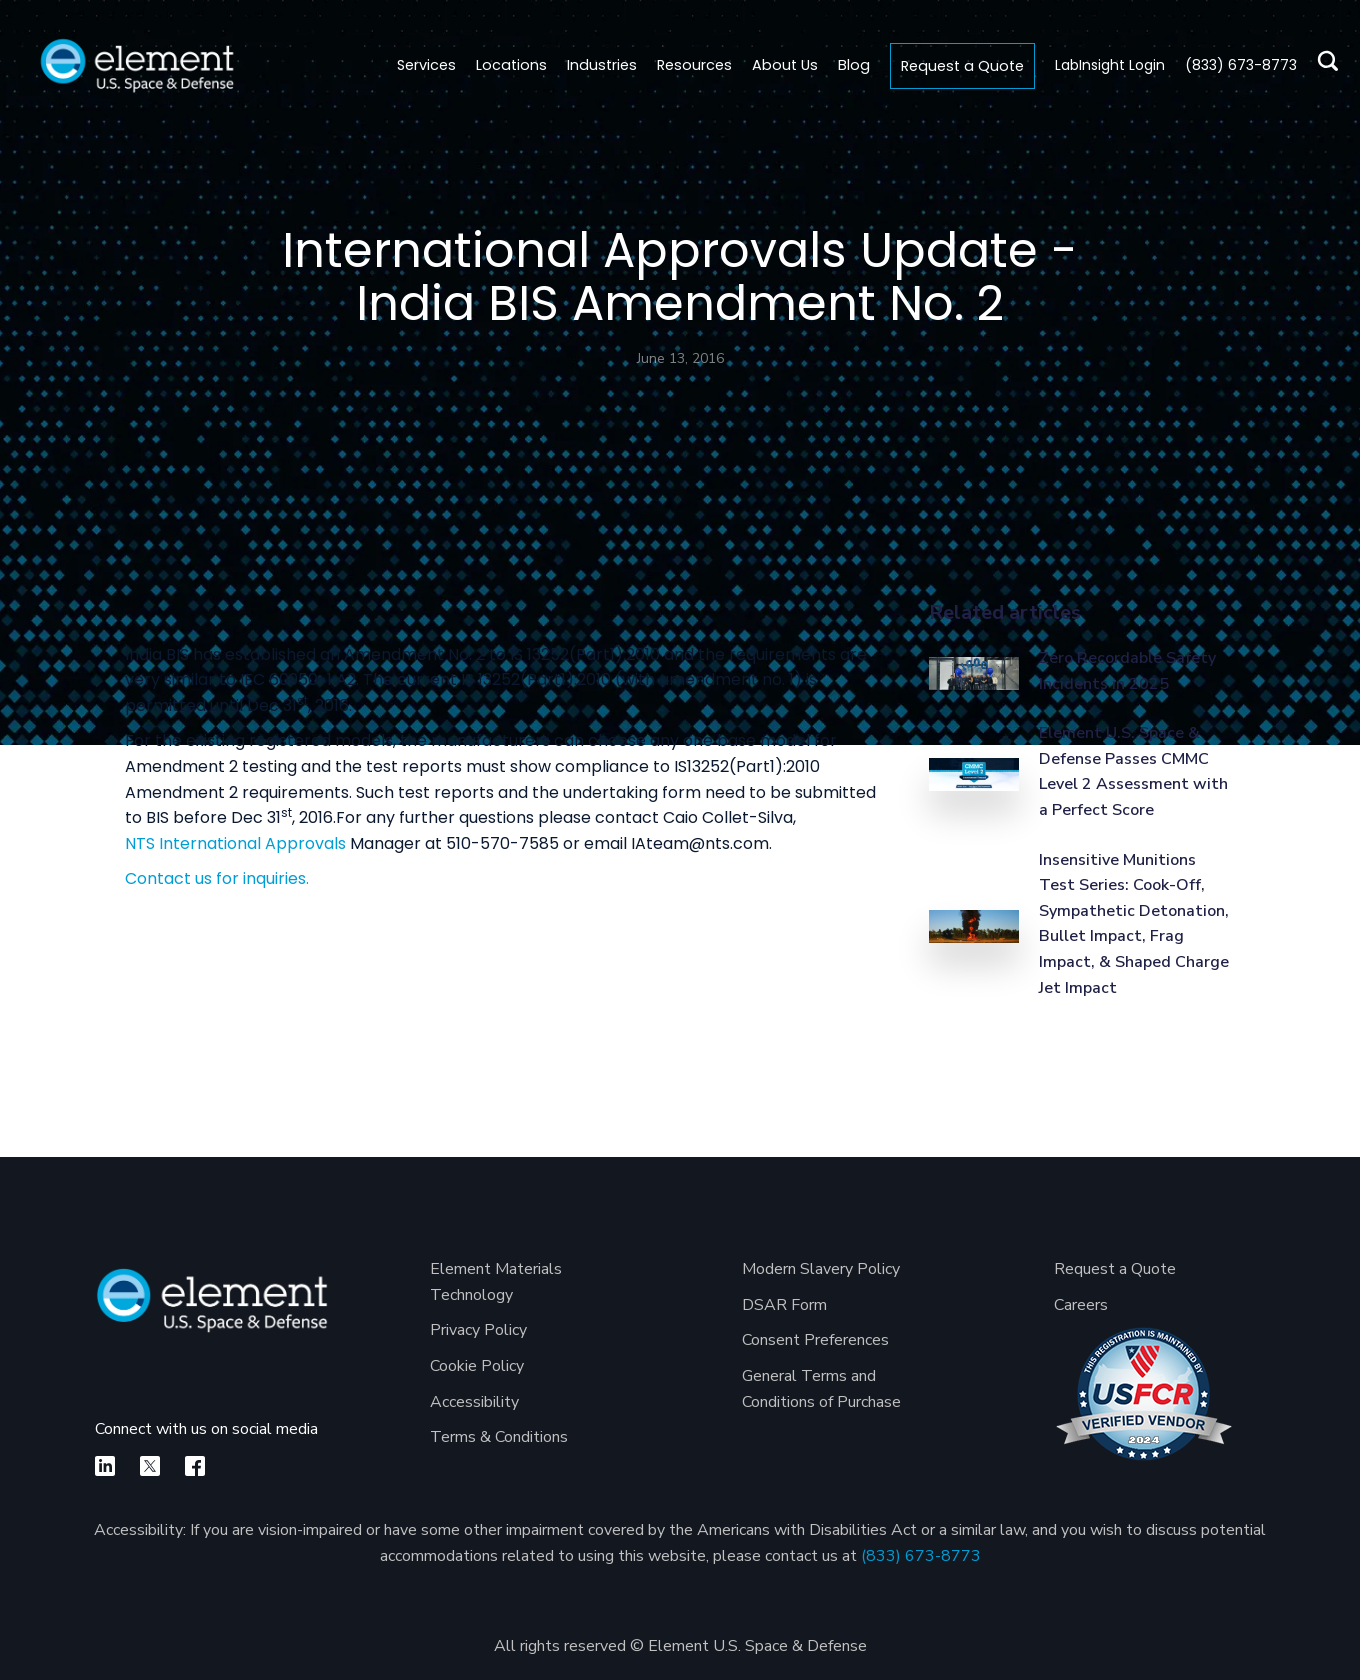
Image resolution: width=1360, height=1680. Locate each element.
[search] (1322, 65)
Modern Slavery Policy (821, 1269)
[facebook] (195, 1466)
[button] (511, 66)
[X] (150, 1466)
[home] (137, 65)
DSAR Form (784, 1305)
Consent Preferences (815, 1340)
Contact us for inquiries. (217, 878)
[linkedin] (105, 1466)
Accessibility (474, 1402)
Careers (1081, 1305)
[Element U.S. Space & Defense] (212, 1310)
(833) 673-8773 (921, 1556)
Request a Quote (962, 66)
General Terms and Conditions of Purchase (821, 1389)
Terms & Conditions (499, 1437)
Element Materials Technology (496, 1282)
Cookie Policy (477, 1366)
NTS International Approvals (235, 843)
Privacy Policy (478, 1330)
